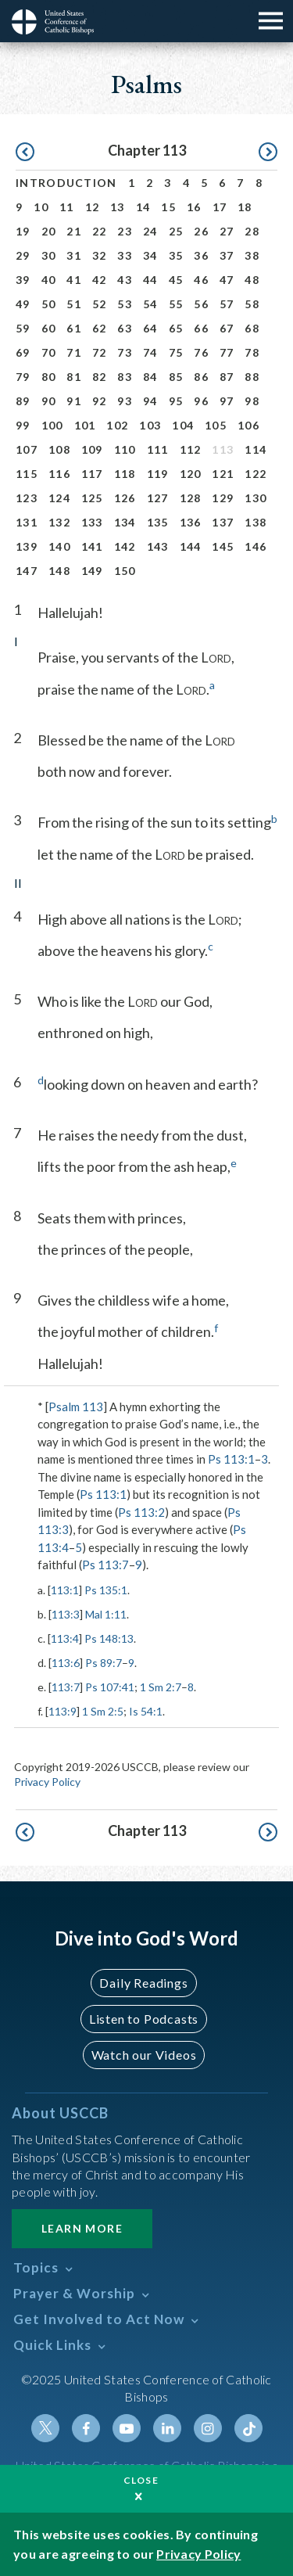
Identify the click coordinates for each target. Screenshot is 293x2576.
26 (201, 231)
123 (27, 498)
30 (48, 255)
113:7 (66, 1687)
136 (191, 522)
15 (168, 207)
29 (23, 255)
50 (48, 304)
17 (220, 207)
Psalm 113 (75, 1406)
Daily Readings (143, 1982)
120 (191, 473)
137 (223, 522)
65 (176, 328)
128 (191, 498)
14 (143, 207)
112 (191, 449)
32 (99, 255)
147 (27, 570)
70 (48, 352)
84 (150, 376)
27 (227, 231)
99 (23, 425)
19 (23, 231)
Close (141, 2480)
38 (252, 255)
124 (59, 498)
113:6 (66, 1662)
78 (252, 352)
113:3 (66, 1614)
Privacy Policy (47, 1781)
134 (125, 522)
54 (150, 304)
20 (48, 231)
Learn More (82, 2228)
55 (176, 304)
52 (99, 304)
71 (73, 352)
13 (117, 207)
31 (73, 255)
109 (92, 449)
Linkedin (167, 2428)
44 (150, 279)
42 (99, 279)
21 (73, 231)
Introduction (66, 182)
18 (245, 207)
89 (23, 401)
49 (23, 304)
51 (73, 304)
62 (99, 328)
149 (92, 570)
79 (23, 376)
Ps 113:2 (141, 1512)
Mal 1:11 (106, 1614)
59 (23, 328)
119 (158, 473)
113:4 (65, 1638)
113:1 (65, 1590)
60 (48, 328)
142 (125, 546)
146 (255, 546)
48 (252, 279)
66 (201, 328)
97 (227, 401)
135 (158, 522)
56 (201, 304)
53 (124, 304)
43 (124, 279)
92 (99, 401)
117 (92, 473)
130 (255, 498)
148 (59, 570)
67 (227, 328)
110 (125, 449)
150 (125, 570)
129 (223, 498)
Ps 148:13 (109, 1638)
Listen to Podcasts (143, 2018)
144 (191, 546)
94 (150, 401)
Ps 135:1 (105, 1590)
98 (252, 401)
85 (176, 376)
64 (150, 328)
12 (92, 207)
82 (99, 376)
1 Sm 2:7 (160, 1687)
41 (73, 279)
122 (255, 473)
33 (124, 255)
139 (27, 546)
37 (227, 255)
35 (176, 255)
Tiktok (248, 2428)
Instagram (208, 2428)
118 (125, 473)
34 (150, 255)
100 (52, 425)
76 (201, 352)
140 (59, 546)
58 (252, 304)
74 (150, 352)
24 (150, 231)
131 (27, 522)
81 (73, 376)
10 (41, 207)
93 (124, 401)
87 (227, 376)
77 (227, 352)
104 (183, 425)
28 (252, 231)
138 (255, 522)
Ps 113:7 (105, 1564)
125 (92, 498)
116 (59, 473)
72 (99, 352)
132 (59, 522)
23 (124, 231)
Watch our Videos (144, 2054)
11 (66, 207)
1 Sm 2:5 (102, 1711)
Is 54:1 (146, 1711)
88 (252, 376)
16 (194, 207)
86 (201, 376)
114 (255, 449)
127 (158, 498)
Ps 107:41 (109, 1687)
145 (223, 546)
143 (158, 546)
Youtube (127, 2428)
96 (201, 401)
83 (124, 376)
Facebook (86, 2428)
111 (158, 449)
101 (85, 425)
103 (150, 425)
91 (73, 401)
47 (227, 279)
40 (48, 279)
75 (176, 352)
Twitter (45, 2428)
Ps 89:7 (103, 1662)
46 (201, 279)
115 (27, 473)
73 (124, 352)
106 (248, 425)
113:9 (62, 1711)
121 (223, 473)
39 (23, 279)
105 (216, 425)
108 (59, 449)
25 (176, 231)
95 (176, 401)
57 (227, 304)
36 (201, 255)
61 (73, 328)
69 (23, 352)
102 (117, 425)
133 (92, 522)
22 (99, 231)
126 (125, 498)
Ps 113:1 (231, 1459)
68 (252, 328)
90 (48, 401)
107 (27, 449)
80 (48, 376)
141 (92, 546)
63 (124, 328)
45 (176, 279)
